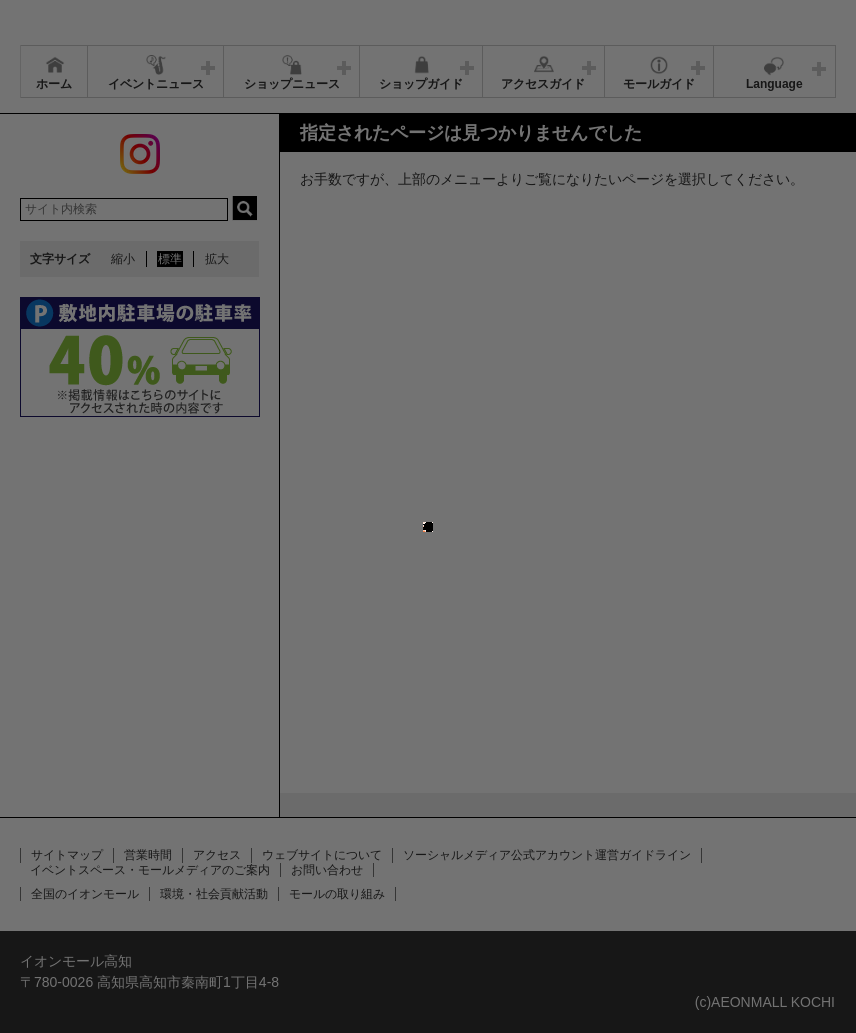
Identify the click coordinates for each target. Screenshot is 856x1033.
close (433, 506)
